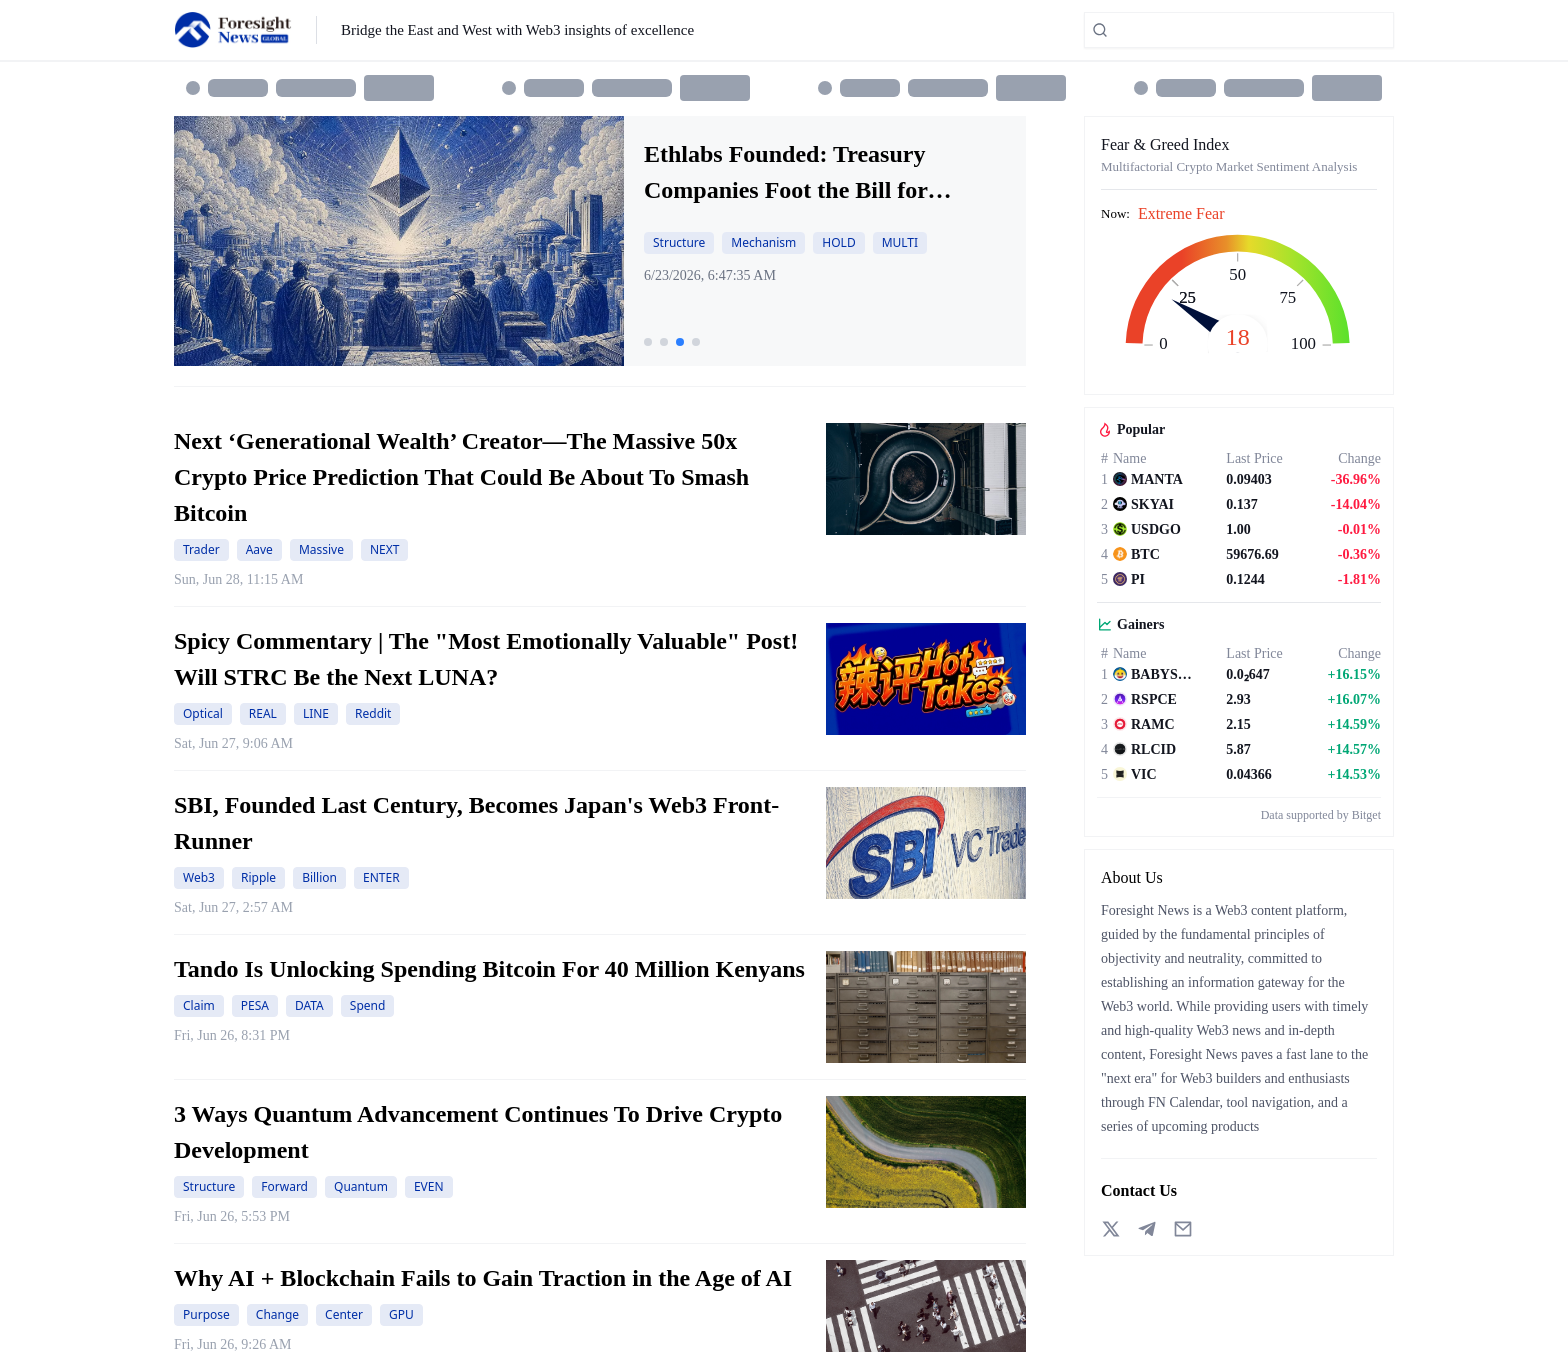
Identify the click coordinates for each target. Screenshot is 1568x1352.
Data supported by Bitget (1321, 815)
